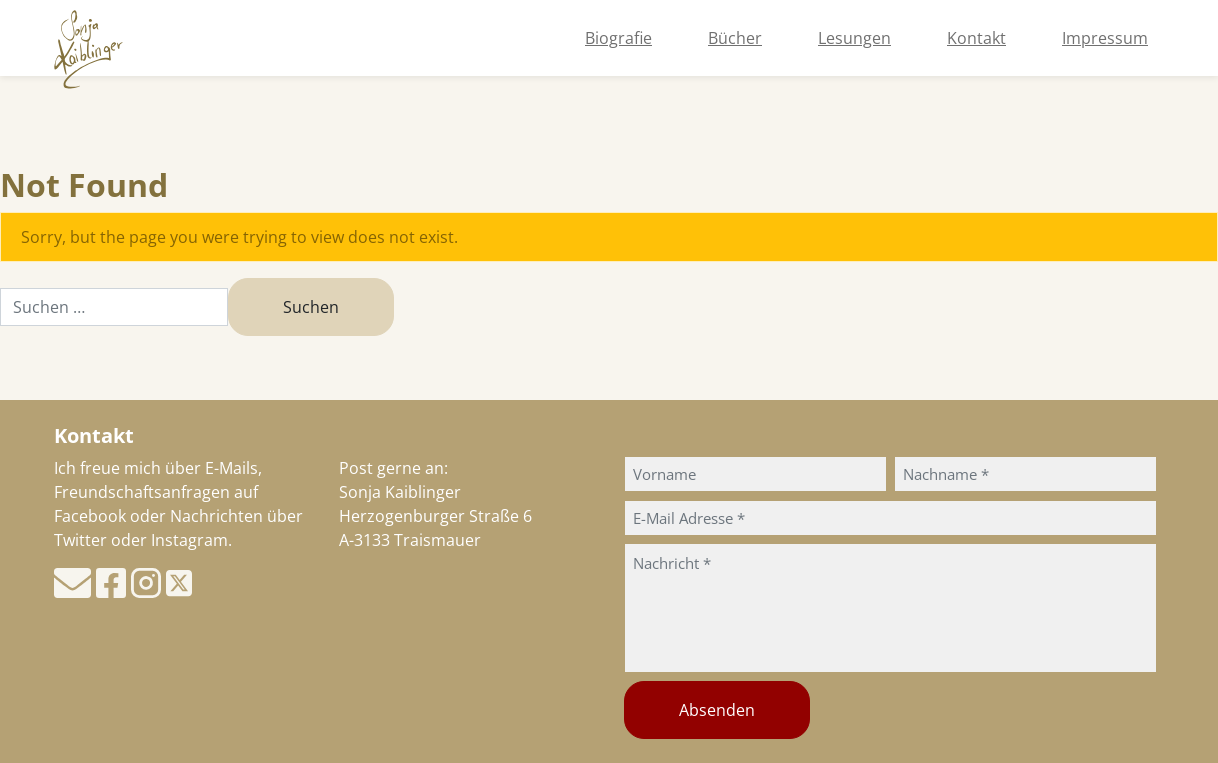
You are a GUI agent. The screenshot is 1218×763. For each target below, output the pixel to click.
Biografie (618, 38)
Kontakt (976, 38)
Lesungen (854, 38)
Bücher (735, 38)
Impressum (1105, 38)
